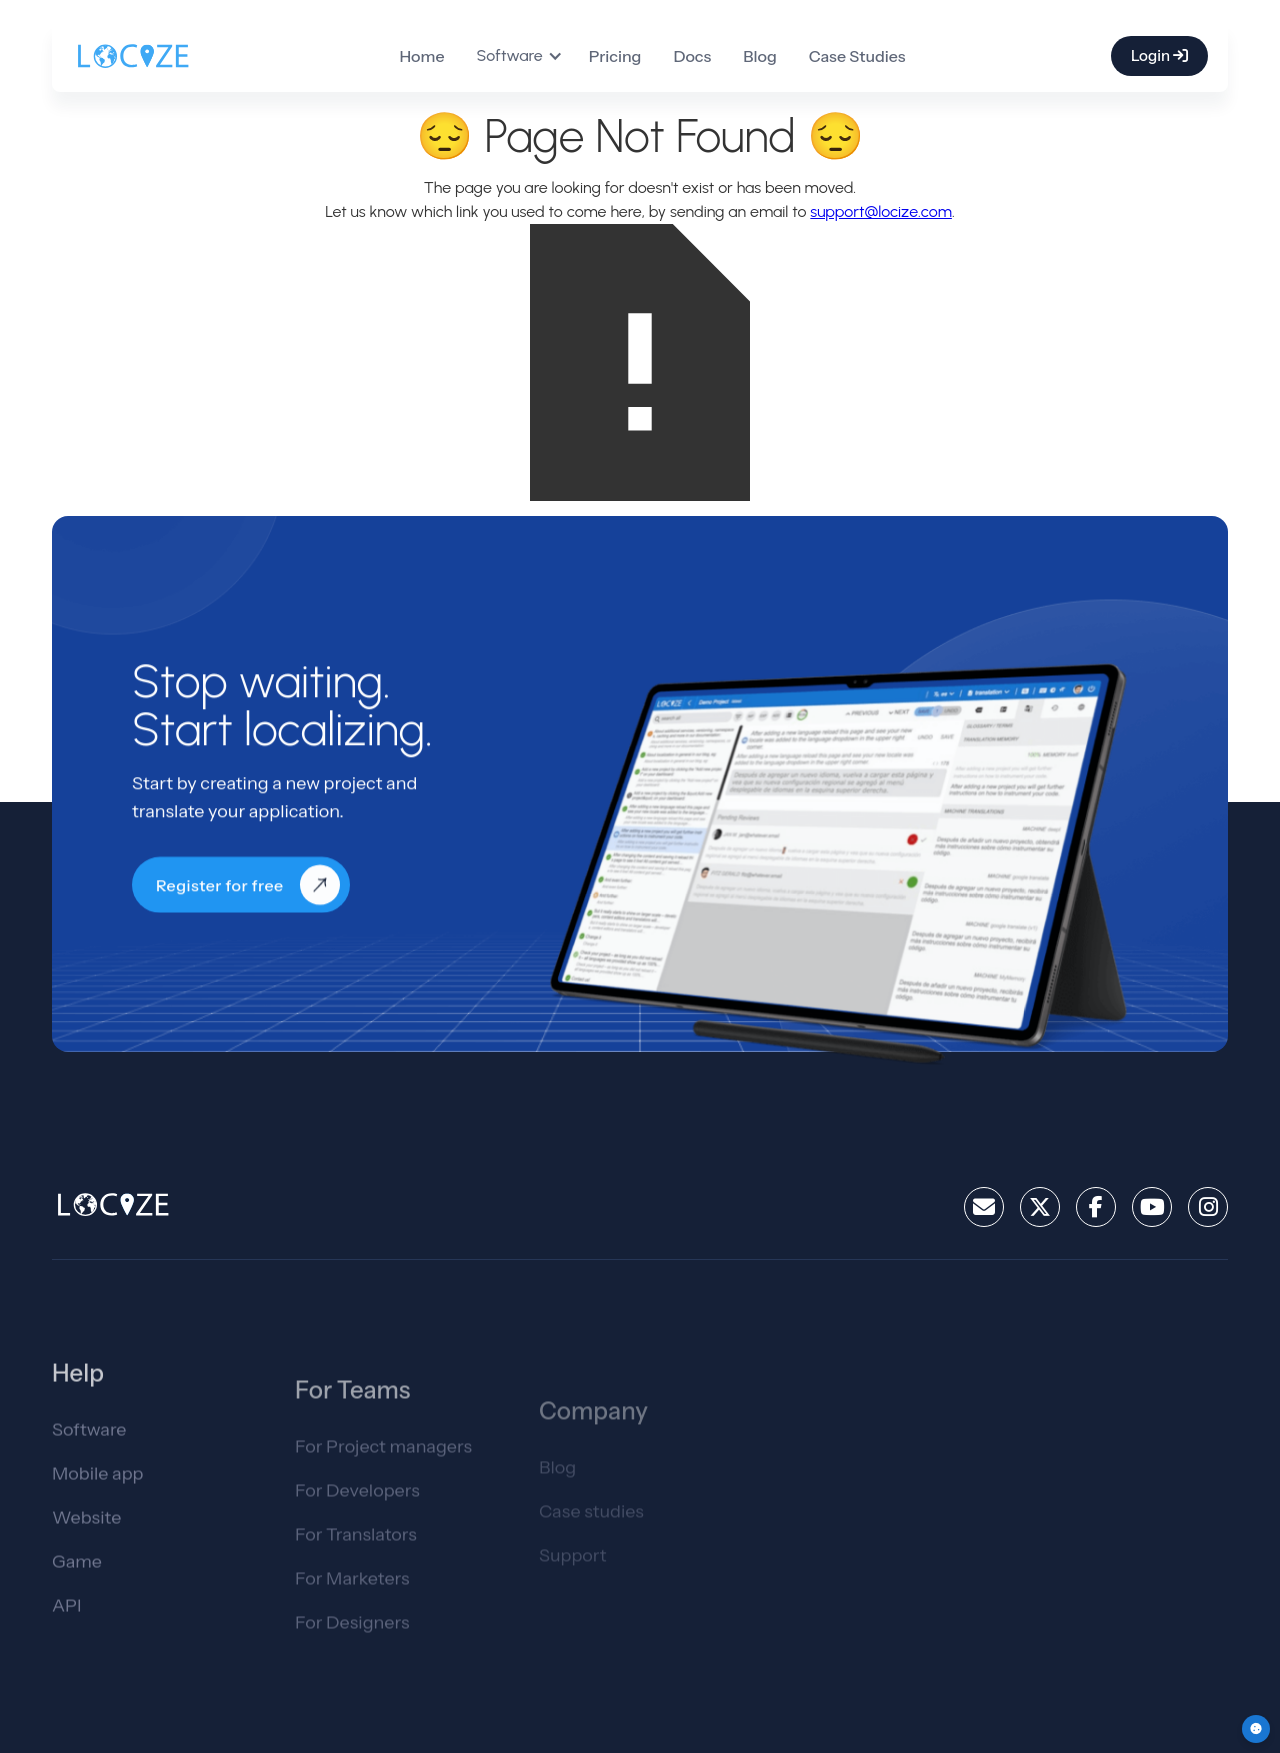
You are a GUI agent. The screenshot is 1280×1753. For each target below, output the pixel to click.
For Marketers (352, 1598)
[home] (133, 56)
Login (1159, 55)
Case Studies (857, 56)
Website (86, 1531)
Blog (760, 56)
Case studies (591, 1537)
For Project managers (383, 1466)
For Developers (357, 1510)
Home (421, 56)
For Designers (352, 1642)
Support (573, 1581)
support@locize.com (881, 211)
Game (77, 1575)
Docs (692, 56)
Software (89, 1443)
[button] (528, 56)
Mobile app (98, 1487)
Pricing (615, 56)
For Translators (356, 1554)
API (66, 1619)
